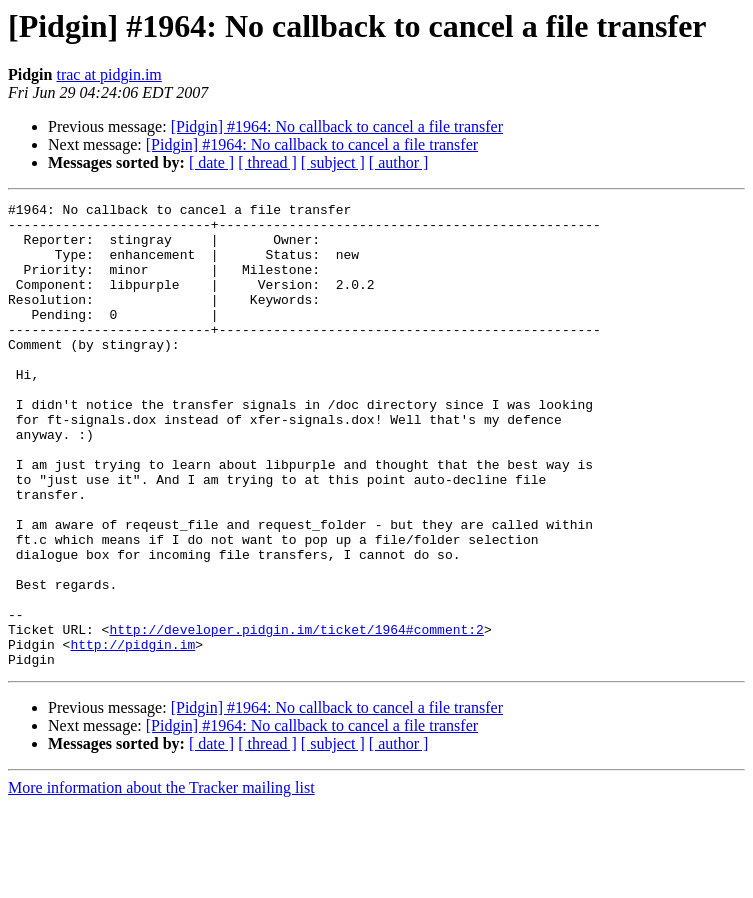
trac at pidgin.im (108, 74)
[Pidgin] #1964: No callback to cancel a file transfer (337, 126)
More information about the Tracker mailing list (161, 880)
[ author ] (399, 162)
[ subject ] (333, 162)
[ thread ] (267, 162)
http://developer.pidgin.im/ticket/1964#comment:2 (296, 716)
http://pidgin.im (132, 734)
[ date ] (211, 162)
